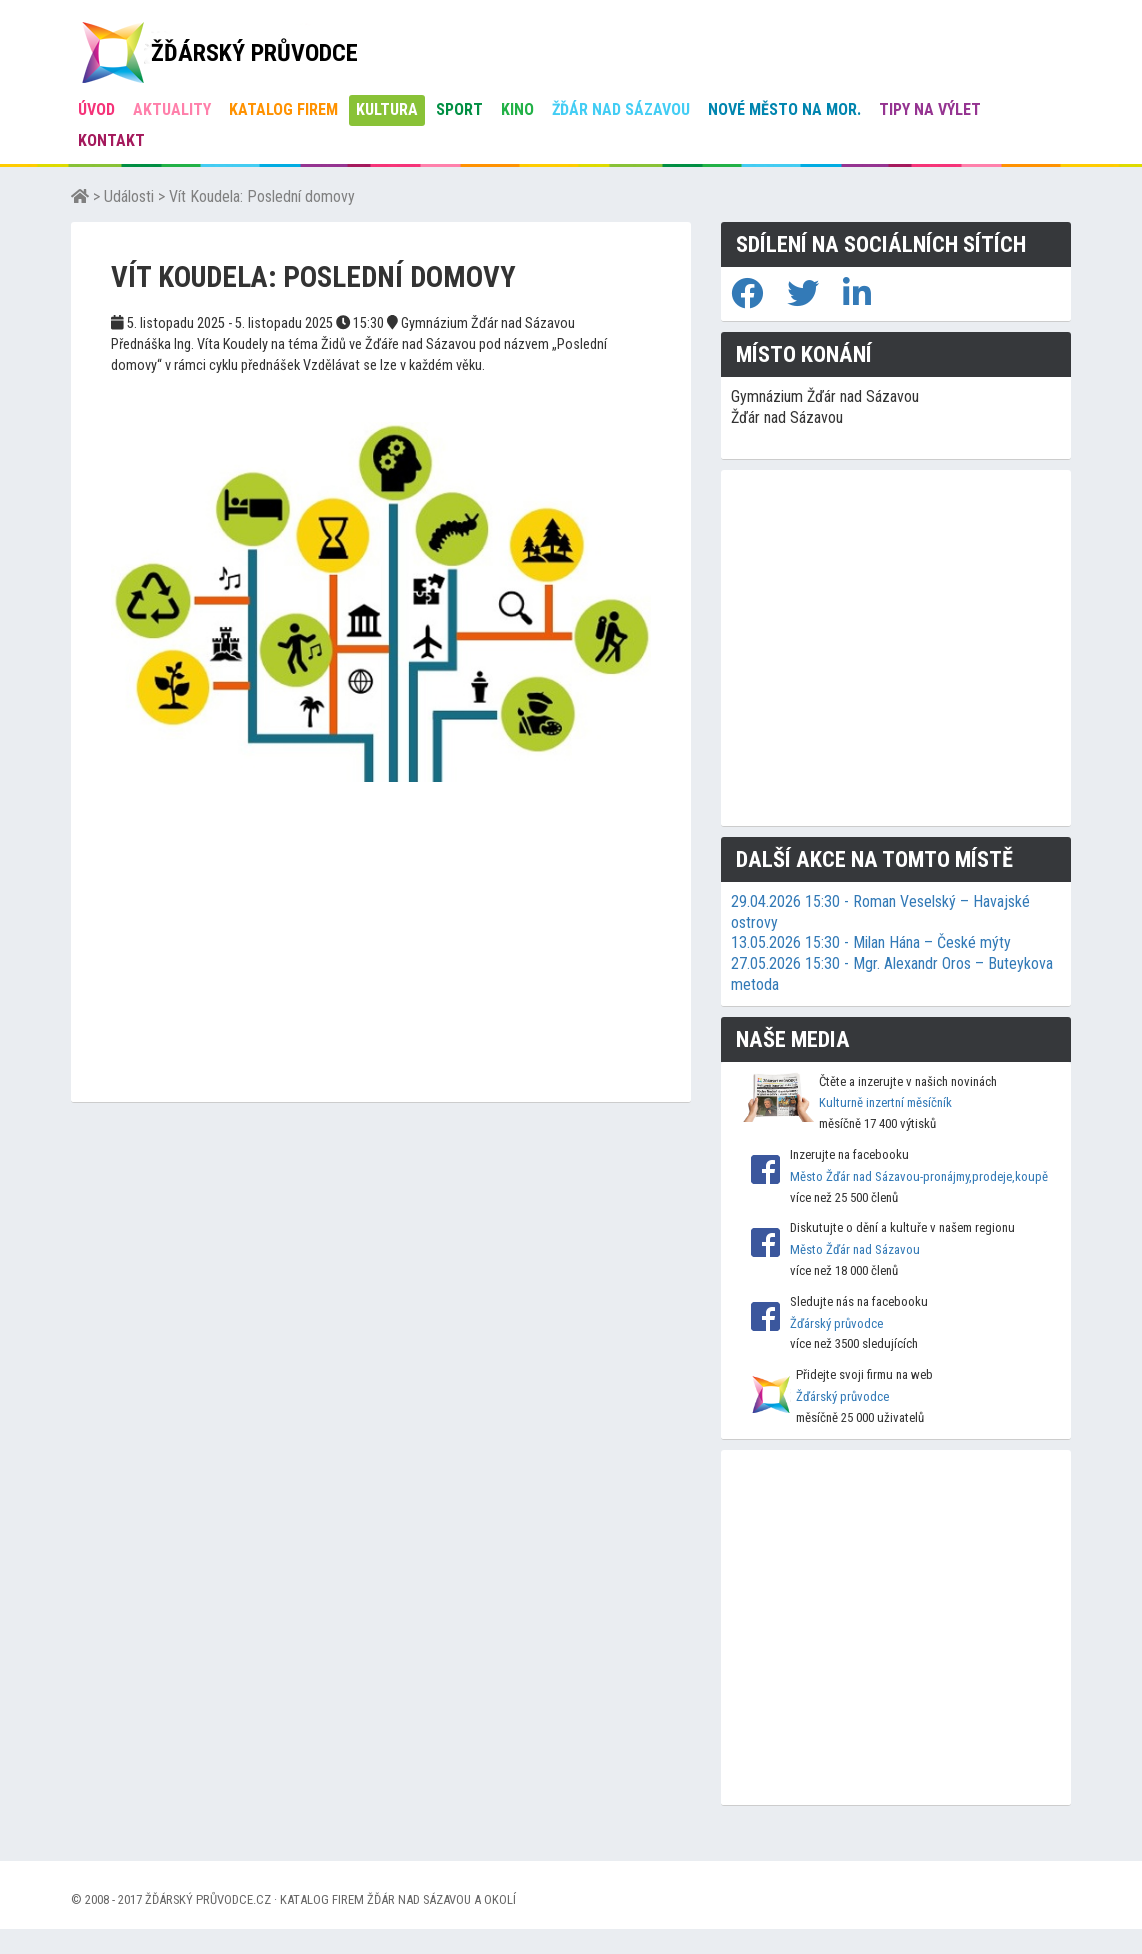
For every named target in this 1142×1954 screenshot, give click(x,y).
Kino (517, 109)
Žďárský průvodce (836, 1323)
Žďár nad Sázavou (621, 109)
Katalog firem (283, 109)
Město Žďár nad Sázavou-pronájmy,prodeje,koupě (919, 1176)
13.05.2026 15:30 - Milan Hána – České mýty (871, 942)
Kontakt (111, 140)
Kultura (387, 109)
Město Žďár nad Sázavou (855, 1249)
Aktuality (172, 109)
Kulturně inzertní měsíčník (885, 1102)
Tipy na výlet (930, 109)
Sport (459, 109)
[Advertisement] (381, 962)
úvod (96, 109)
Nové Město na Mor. (784, 109)
